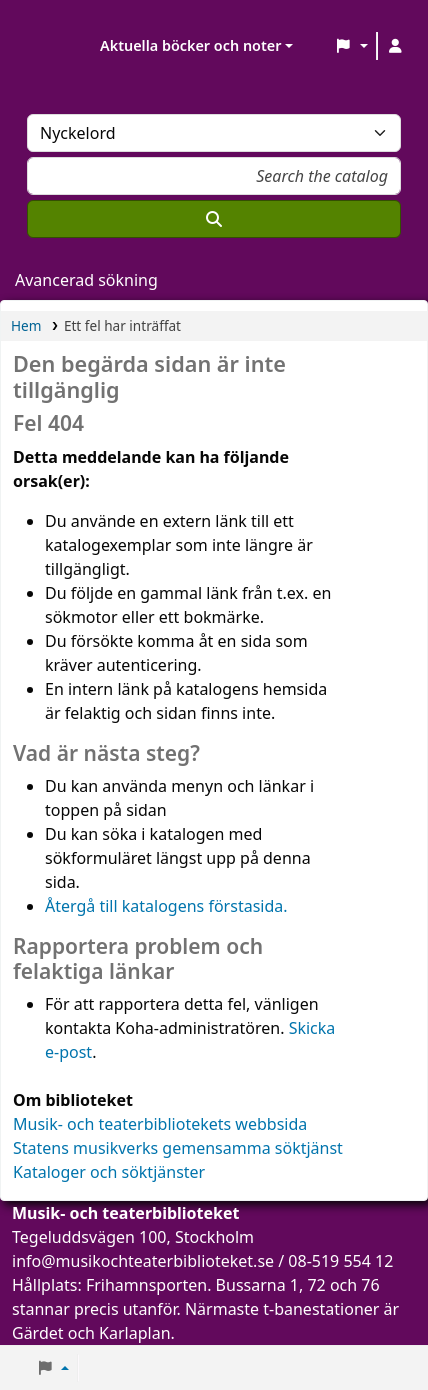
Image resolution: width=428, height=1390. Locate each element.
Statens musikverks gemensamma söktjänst (178, 1148)
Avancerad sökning (86, 280)
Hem (26, 325)
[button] (351, 46)
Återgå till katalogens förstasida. (166, 906)
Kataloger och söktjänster (109, 1172)
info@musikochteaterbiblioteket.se (143, 1261)
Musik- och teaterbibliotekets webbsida (160, 1124)
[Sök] (214, 219)
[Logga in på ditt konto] (395, 46)
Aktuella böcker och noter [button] (190, 45)
